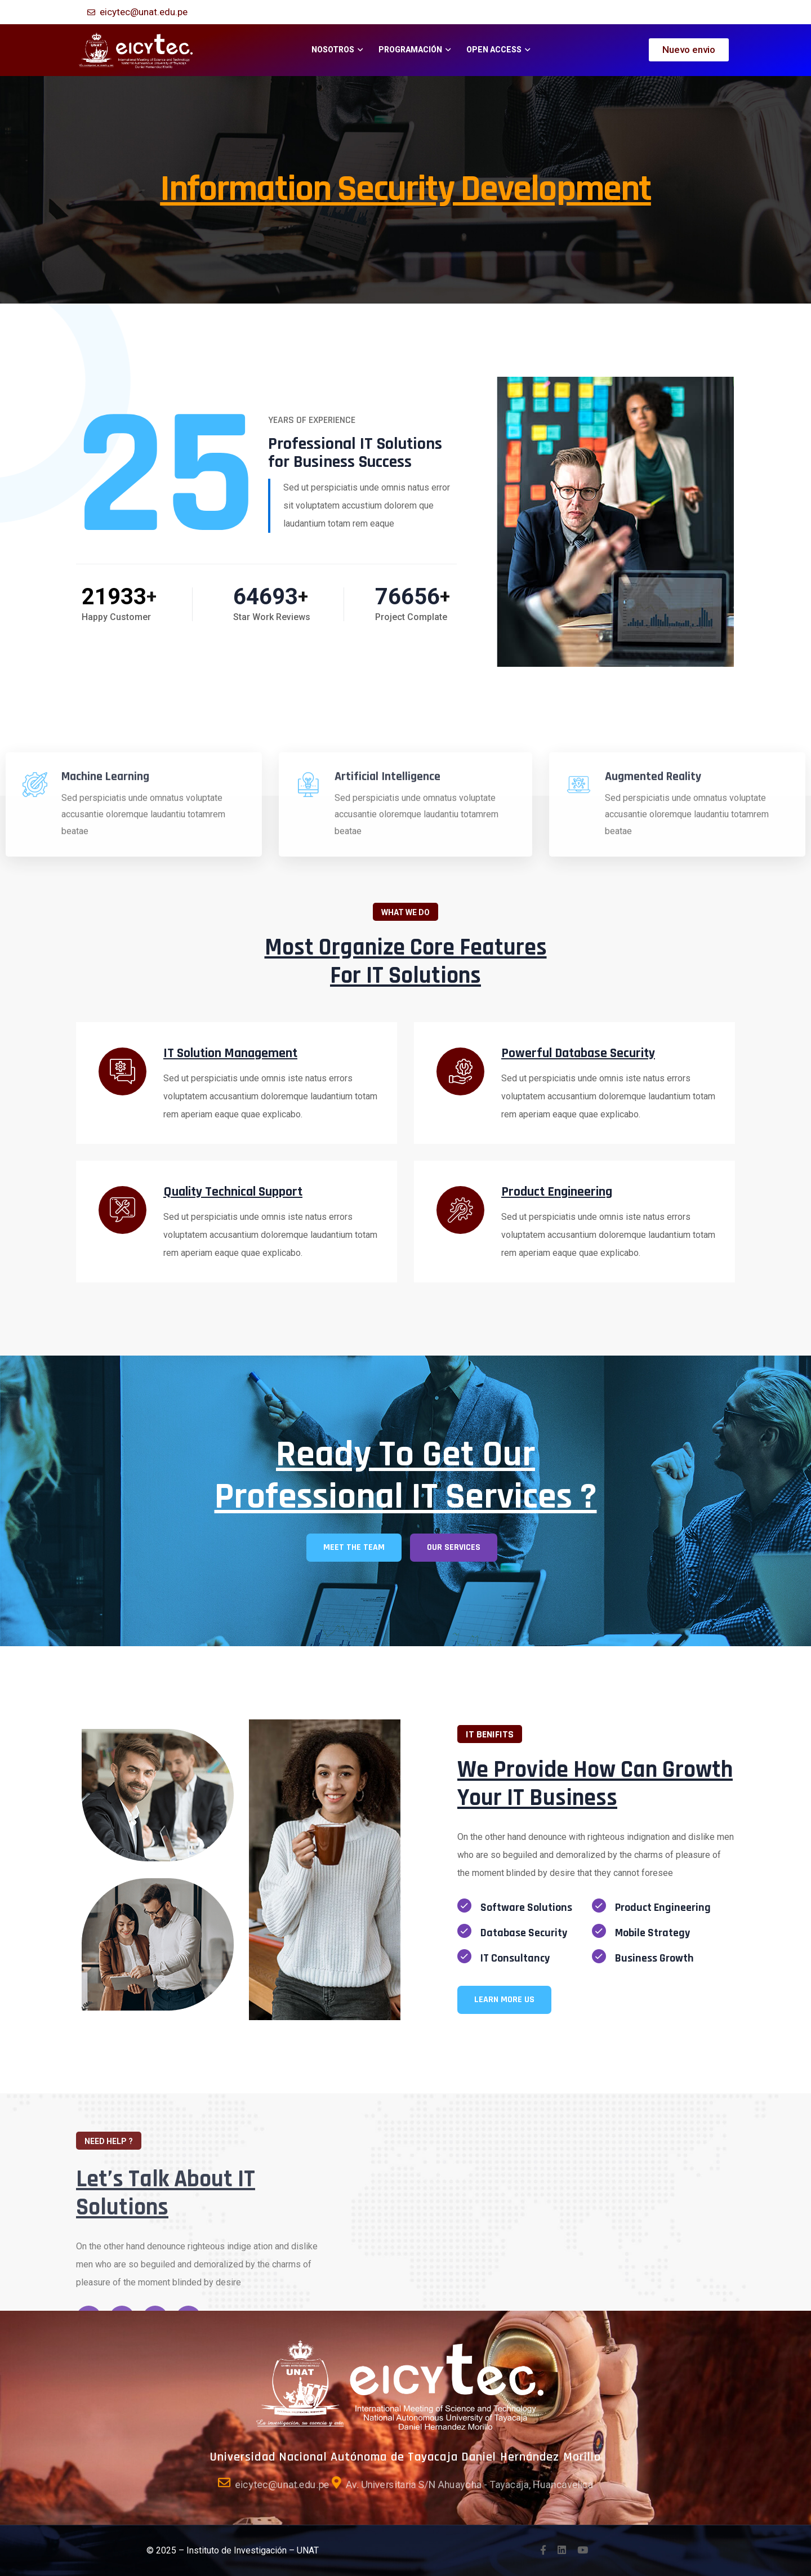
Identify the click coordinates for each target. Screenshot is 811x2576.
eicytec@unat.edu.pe (144, 11)
